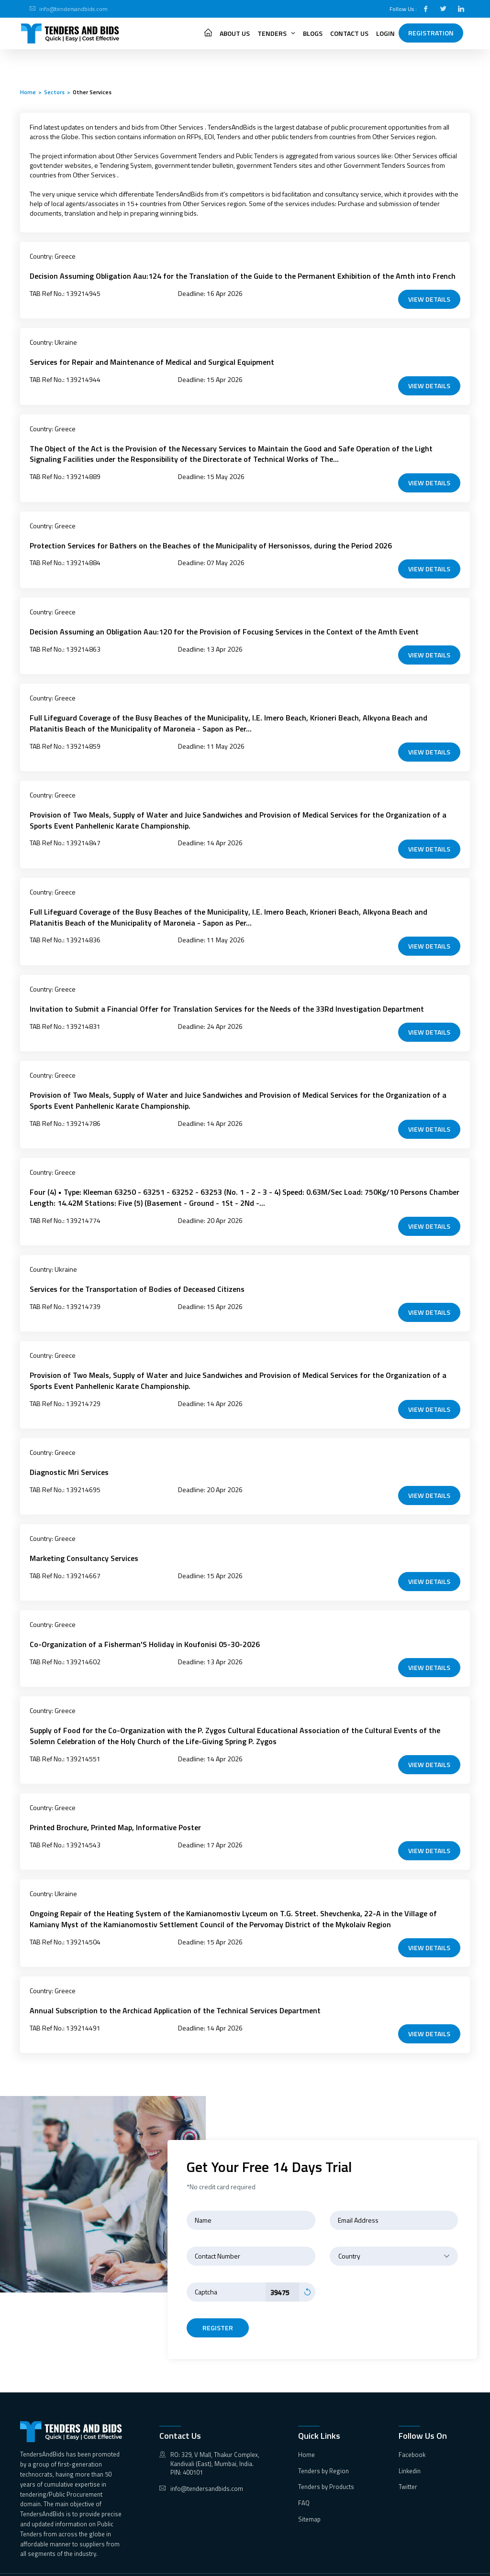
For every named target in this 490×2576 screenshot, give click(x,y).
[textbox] (393, 2235)
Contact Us (349, 33)
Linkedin (410, 2450)
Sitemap (309, 2498)
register (217, 2307)
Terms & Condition (403, 2564)
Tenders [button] (276, 33)
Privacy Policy (451, 2564)
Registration (431, 33)
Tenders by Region (323, 2450)
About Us (235, 33)
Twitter (408, 2465)
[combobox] (394, 2235)
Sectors (54, 92)
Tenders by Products (326, 2465)
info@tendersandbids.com (73, 8)
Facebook (412, 2433)
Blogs (313, 33)
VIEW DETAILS (429, 298)
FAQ (304, 2482)
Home (28, 92)
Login (385, 33)
